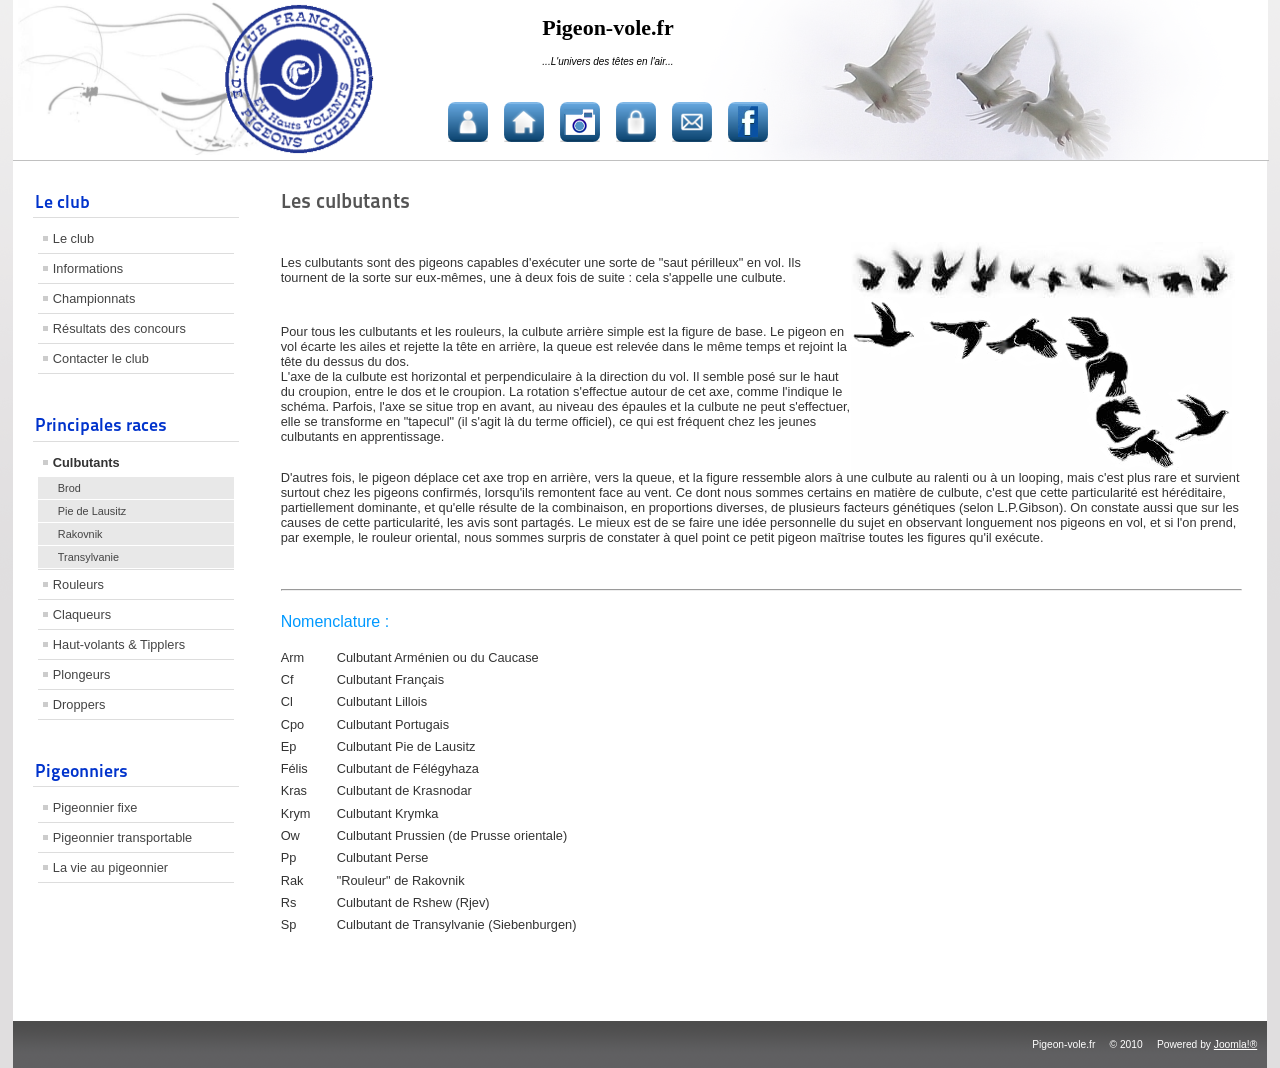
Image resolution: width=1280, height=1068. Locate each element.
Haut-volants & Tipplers (119, 644)
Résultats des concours (119, 328)
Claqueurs (82, 614)
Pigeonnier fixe (95, 807)
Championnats (94, 298)
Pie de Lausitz (92, 511)
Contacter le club (101, 358)
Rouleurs (78, 584)
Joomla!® (1235, 1044)
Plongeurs (82, 674)
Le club (73, 238)
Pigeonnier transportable (122, 837)
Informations (88, 268)
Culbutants (86, 462)
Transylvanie (88, 557)
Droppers (79, 704)
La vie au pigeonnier (110, 867)
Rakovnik (80, 534)
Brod (69, 488)
